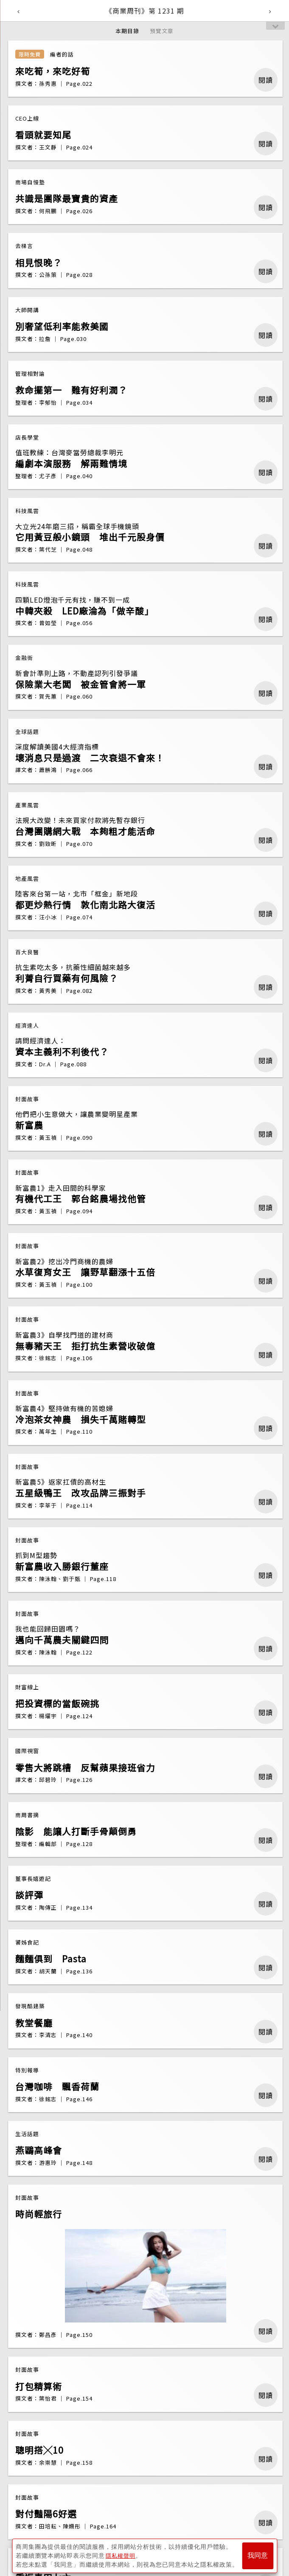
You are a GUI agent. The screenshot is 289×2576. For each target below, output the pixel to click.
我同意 (257, 2555)
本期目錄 (127, 31)
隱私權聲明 (121, 2555)
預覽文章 (162, 31)
